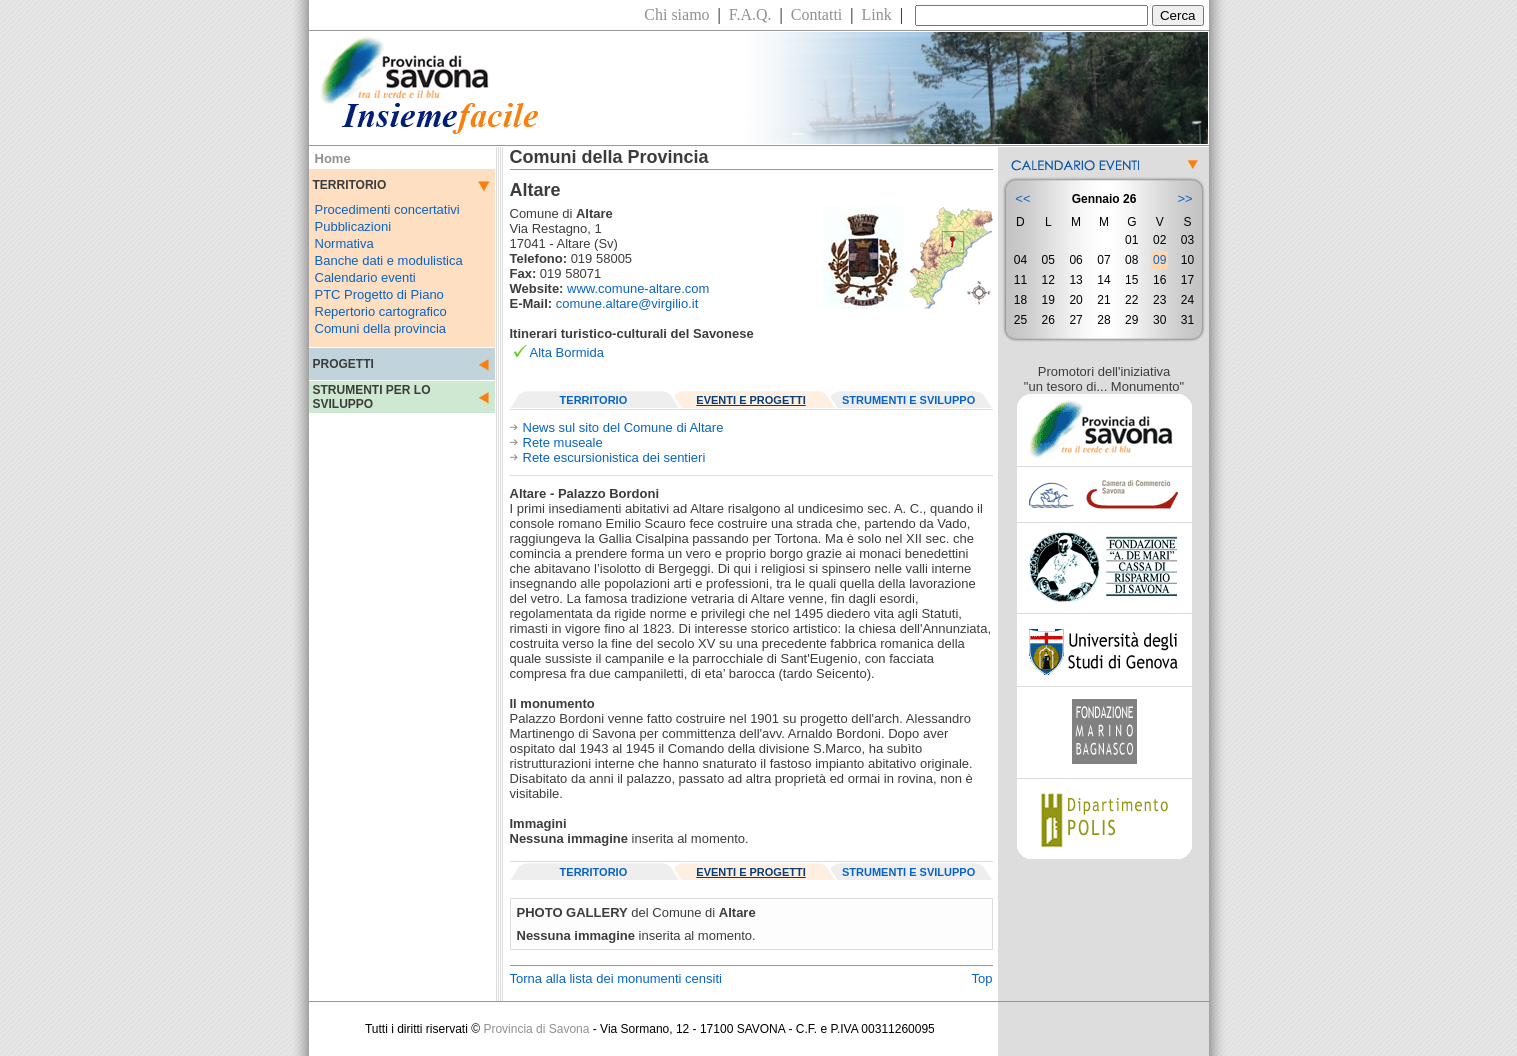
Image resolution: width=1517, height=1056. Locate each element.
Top (982, 978)
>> (1184, 198)
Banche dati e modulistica (389, 260)
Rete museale (563, 442)
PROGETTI (343, 364)
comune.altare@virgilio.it (627, 303)
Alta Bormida (567, 352)
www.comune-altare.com (638, 288)
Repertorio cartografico (381, 311)
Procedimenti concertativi (387, 209)
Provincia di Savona (536, 1029)
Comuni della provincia (381, 328)
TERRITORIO (594, 400)
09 (1159, 260)
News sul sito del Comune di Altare (623, 427)
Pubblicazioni (353, 226)
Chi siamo (676, 14)
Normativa (344, 243)
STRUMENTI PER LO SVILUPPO (372, 397)
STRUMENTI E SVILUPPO (908, 400)
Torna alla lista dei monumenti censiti (616, 978)
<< (1022, 198)
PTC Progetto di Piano (379, 294)
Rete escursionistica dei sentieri (614, 457)
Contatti (817, 14)
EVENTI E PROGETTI (750, 400)
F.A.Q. (750, 14)
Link (877, 14)
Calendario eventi (365, 277)
